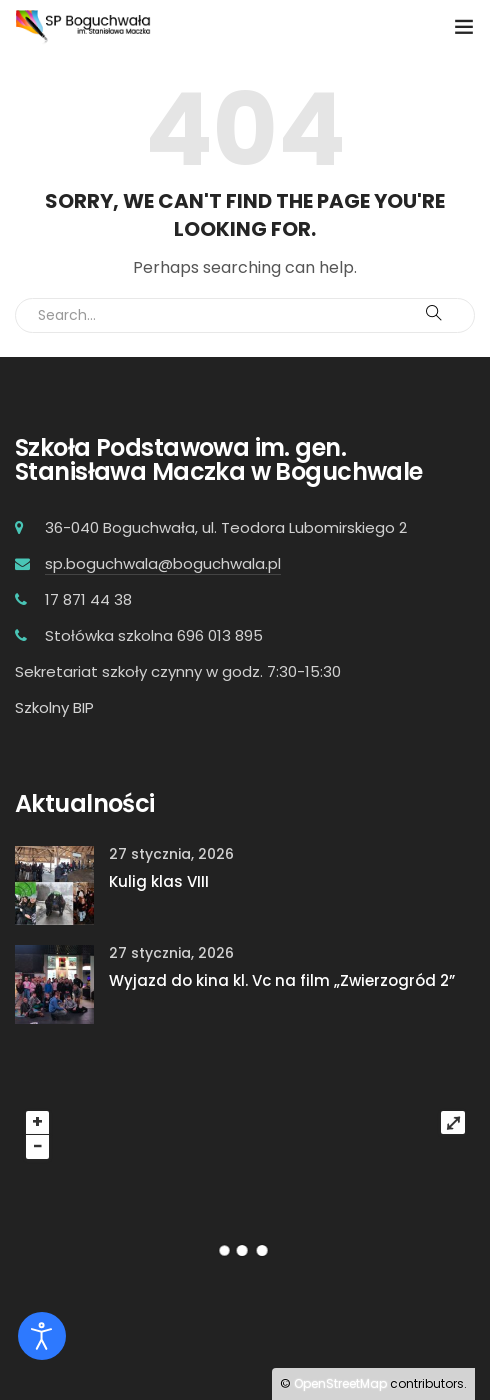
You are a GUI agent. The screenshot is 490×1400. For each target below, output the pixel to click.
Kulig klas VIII (159, 881)
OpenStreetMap (340, 1383)
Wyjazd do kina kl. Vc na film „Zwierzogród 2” (282, 980)
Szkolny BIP (54, 707)
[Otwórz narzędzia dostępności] (42, 1336)
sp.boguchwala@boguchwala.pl (163, 563)
